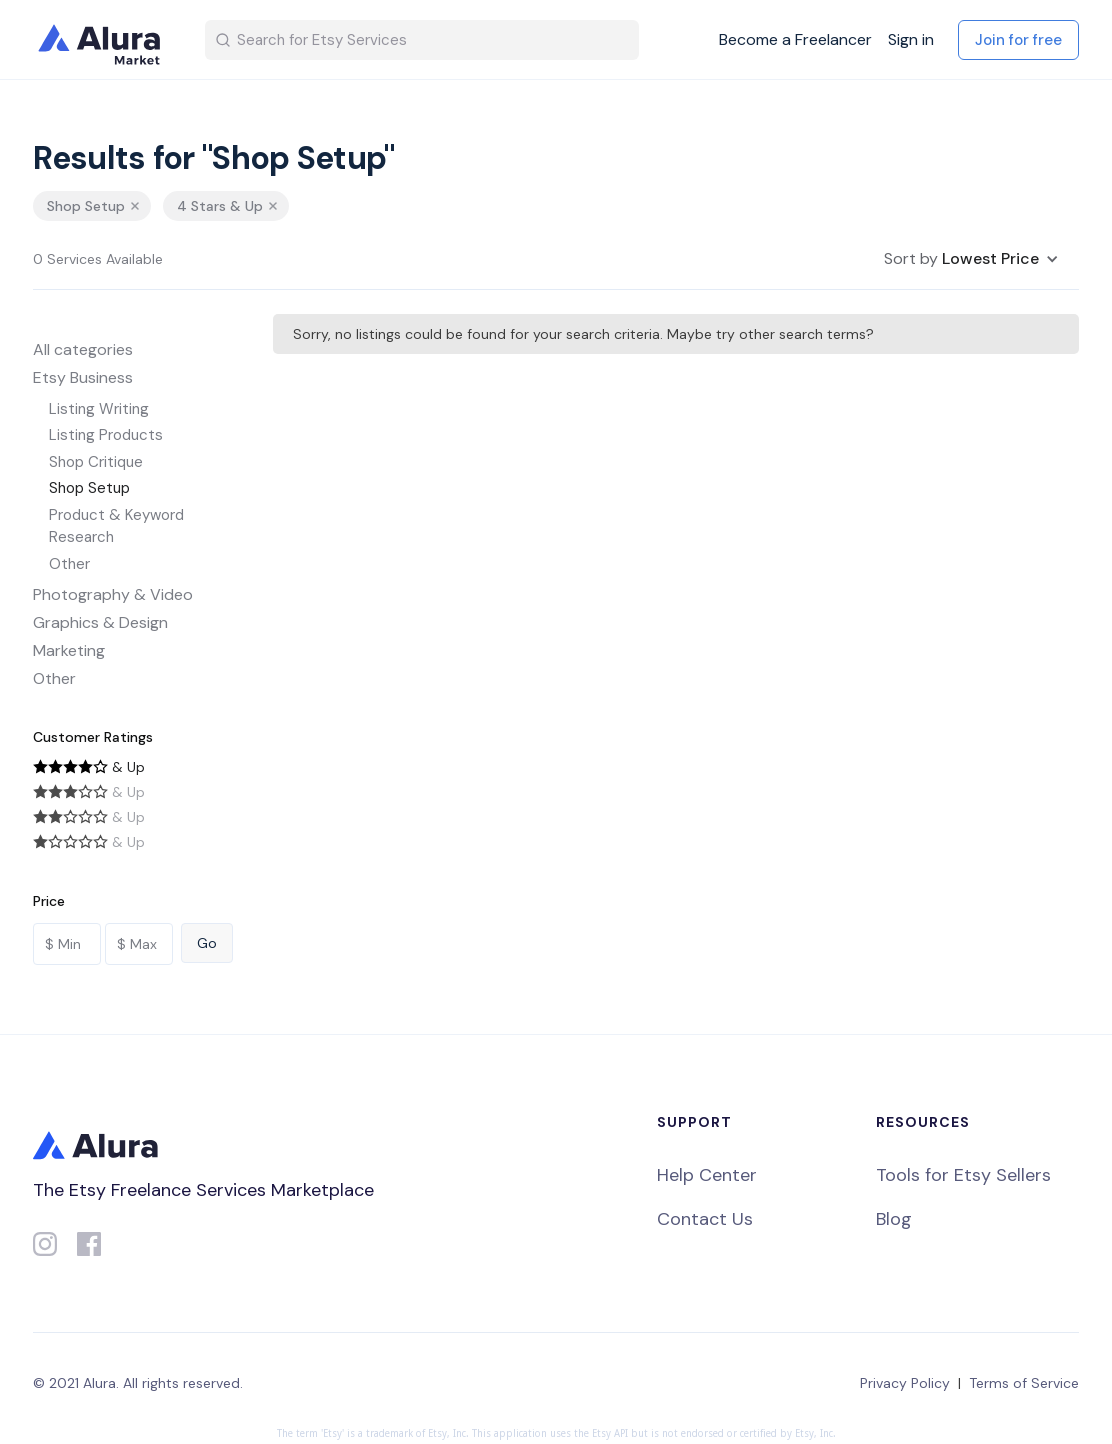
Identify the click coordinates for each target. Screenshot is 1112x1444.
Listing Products (106, 435)
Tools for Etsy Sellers (963, 1175)
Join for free (1018, 40)
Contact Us (705, 1219)
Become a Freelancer (795, 40)
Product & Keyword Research (116, 526)
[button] (971, 259)
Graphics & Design (100, 622)
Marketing (69, 650)
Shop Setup (89, 488)
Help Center (707, 1175)
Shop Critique (96, 462)
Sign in (911, 40)
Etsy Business (83, 377)
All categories (83, 349)
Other (69, 564)
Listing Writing (99, 409)
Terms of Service (1024, 1383)
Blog (894, 1219)
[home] (103, 40)
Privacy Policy (905, 1383)
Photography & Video (113, 594)
